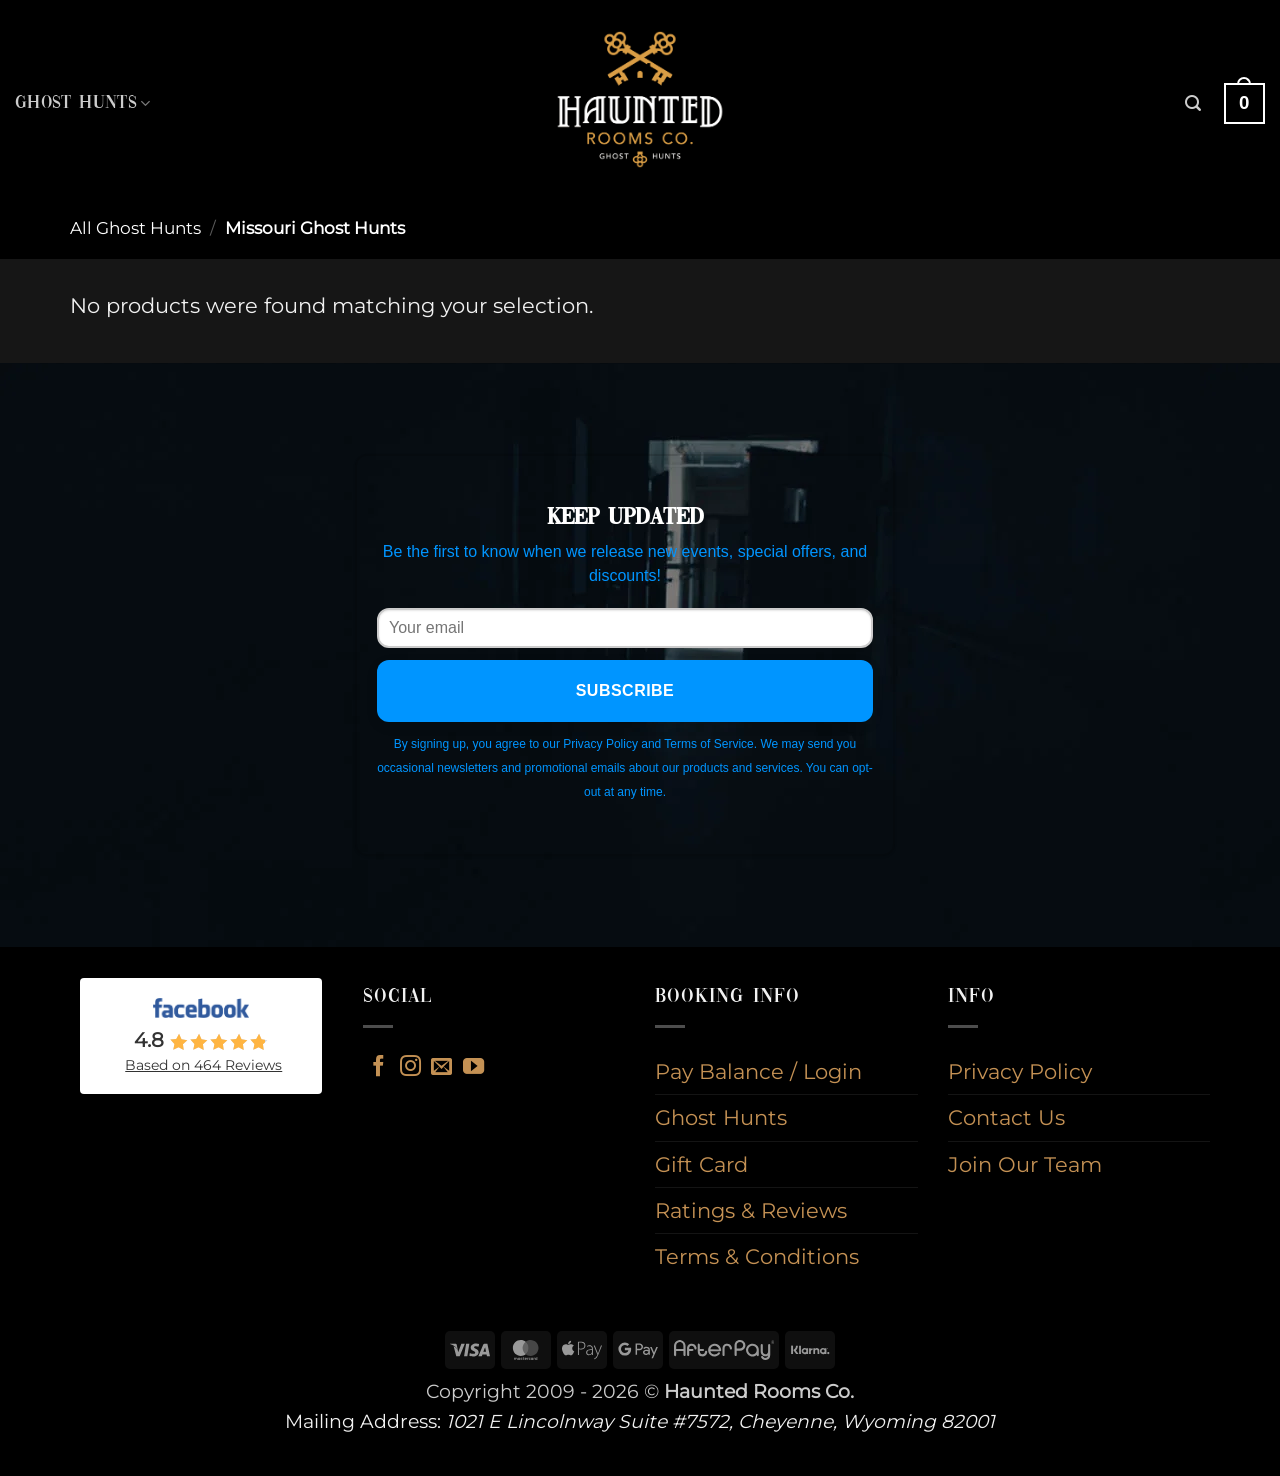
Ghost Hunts (83, 103)
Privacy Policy (1020, 1071)
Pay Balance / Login (758, 1071)
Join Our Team (1025, 1164)
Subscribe (625, 690)
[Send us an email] (441, 1067)
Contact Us (1006, 1117)
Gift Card (701, 1164)
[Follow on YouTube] (473, 1067)
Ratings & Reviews (751, 1210)
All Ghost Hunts (135, 228)
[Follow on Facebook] (378, 1067)
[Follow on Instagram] (410, 1067)
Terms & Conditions (757, 1256)
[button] (1193, 103)
